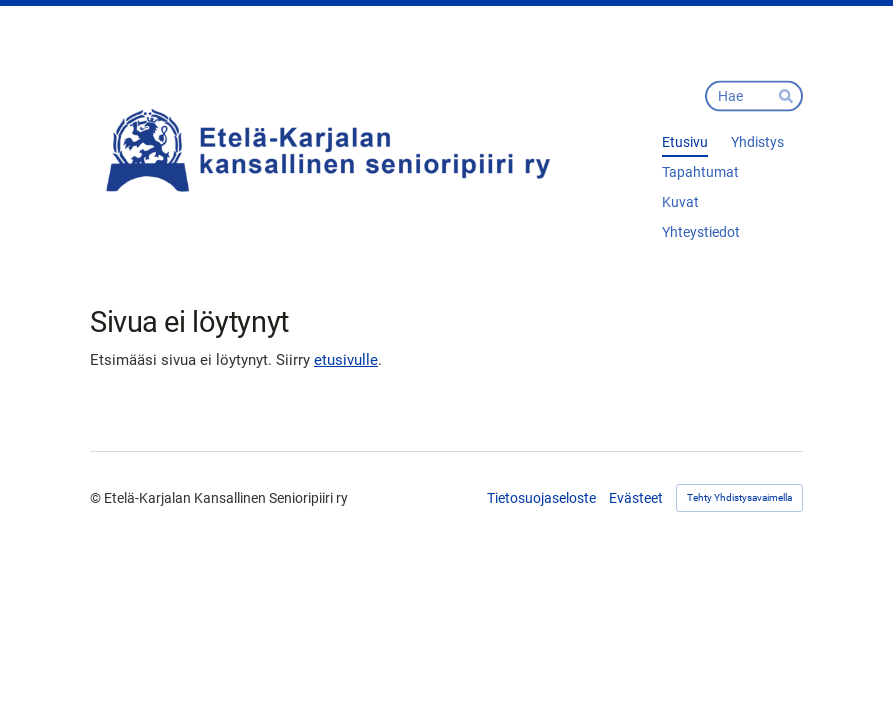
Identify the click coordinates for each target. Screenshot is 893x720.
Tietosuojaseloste (541, 498)
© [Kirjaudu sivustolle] (97, 498)
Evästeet (636, 498)
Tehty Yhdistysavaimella (739, 497)
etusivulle (346, 360)
